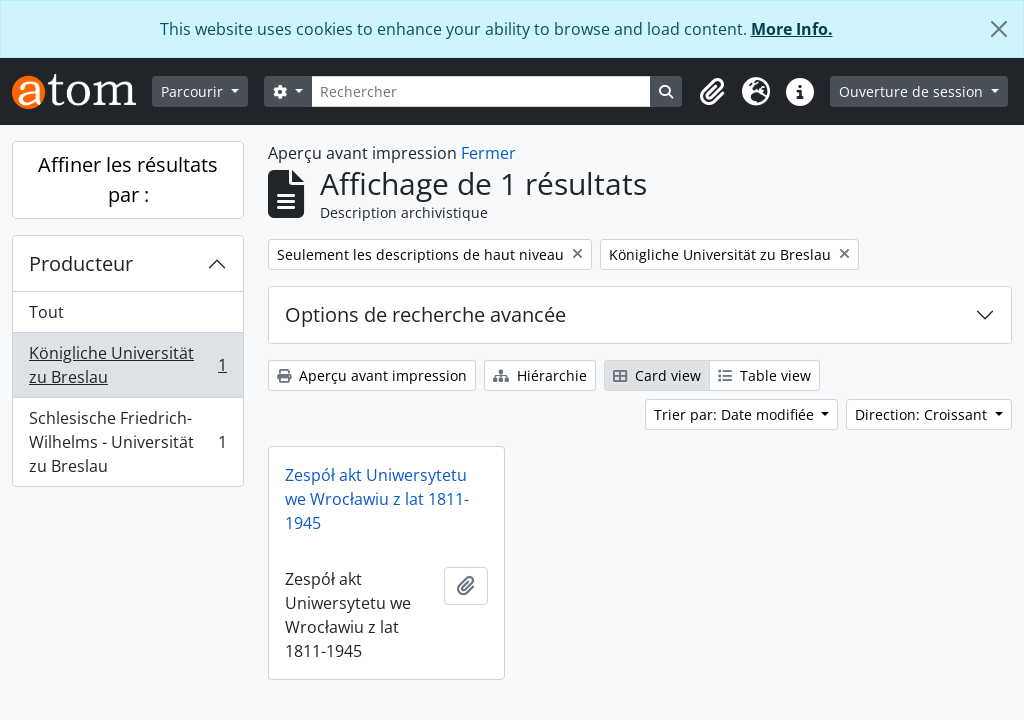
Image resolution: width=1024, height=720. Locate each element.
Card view (657, 375)
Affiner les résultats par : (128, 179)
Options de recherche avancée (425, 314)
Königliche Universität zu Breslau (127, 365)
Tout (46, 312)
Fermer (488, 153)
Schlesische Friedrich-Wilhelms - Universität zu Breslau (127, 442)
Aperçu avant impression (372, 375)
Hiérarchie (540, 375)
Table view (764, 375)
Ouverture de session (913, 91)
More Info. (792, 29)
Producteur (81, 263)
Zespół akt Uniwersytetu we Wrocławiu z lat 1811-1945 (377, 499)
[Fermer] (999, 29)
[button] (712, 92)
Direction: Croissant (923, 414)
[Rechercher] (481, 91)
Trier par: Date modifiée (736, 414)
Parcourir (194, 91)
